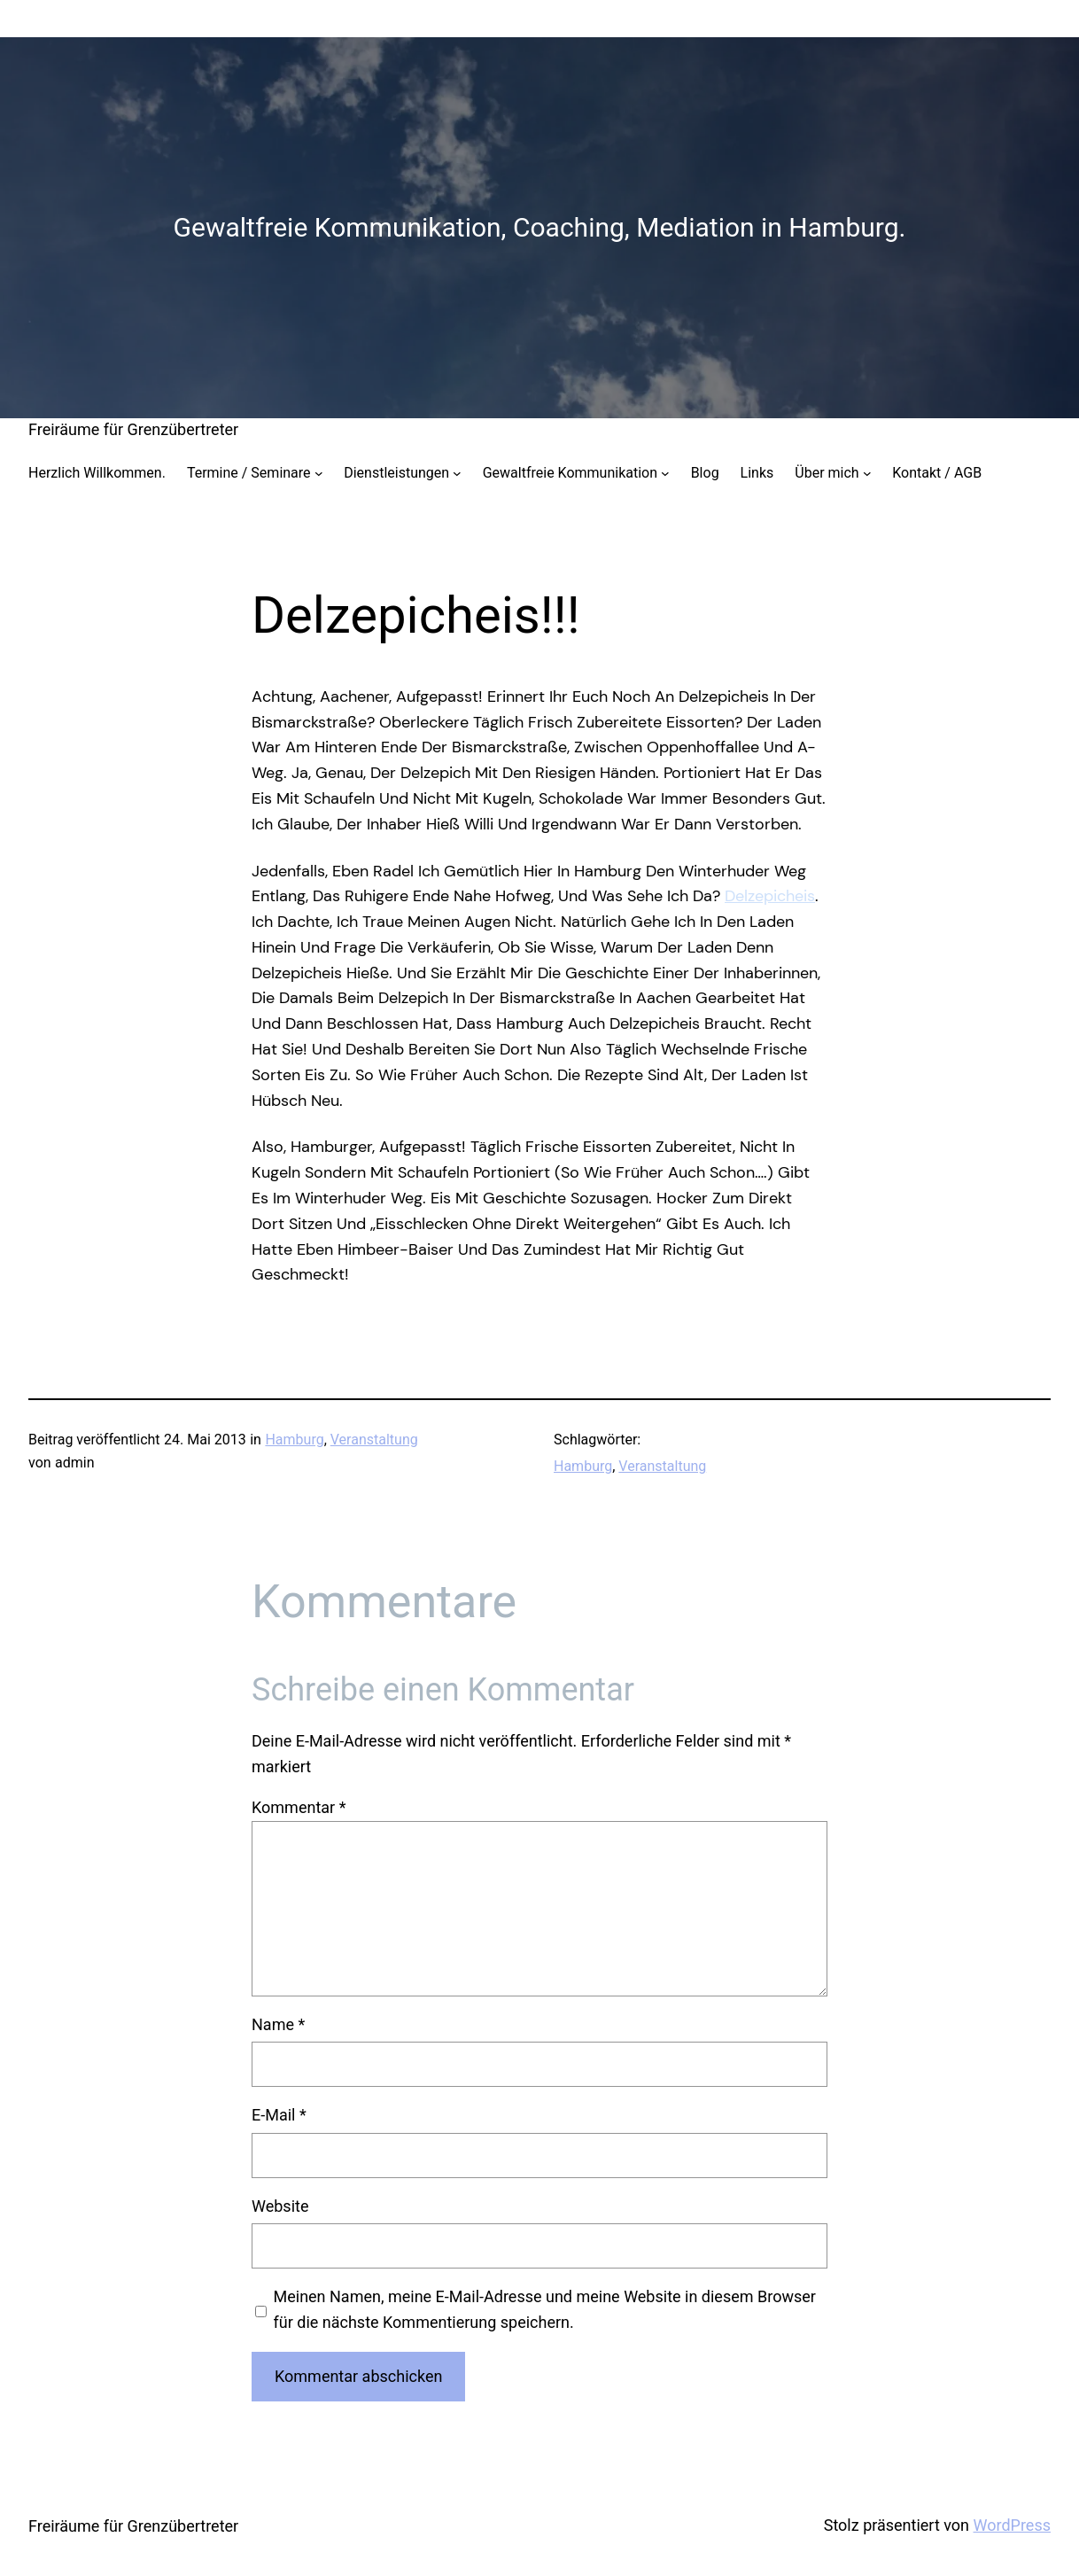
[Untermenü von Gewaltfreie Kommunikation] (665, 473)
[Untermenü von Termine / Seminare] (318, 473)
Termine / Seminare (249, 472)
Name (278, 2024)
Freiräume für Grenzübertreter (133, 429)
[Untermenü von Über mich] (867, 473)
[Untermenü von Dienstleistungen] (457, 473)
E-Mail (279, 2114)
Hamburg (294, 1439)
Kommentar (298, 1807)
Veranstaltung (374, 1439)
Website (280, 2206)
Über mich (826, 472)
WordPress (1012, 2525)
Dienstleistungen (396, 472)
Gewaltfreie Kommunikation (570, 472)
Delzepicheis (770, 896)
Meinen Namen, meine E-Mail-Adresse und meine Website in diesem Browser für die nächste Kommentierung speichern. (545, 2309)
